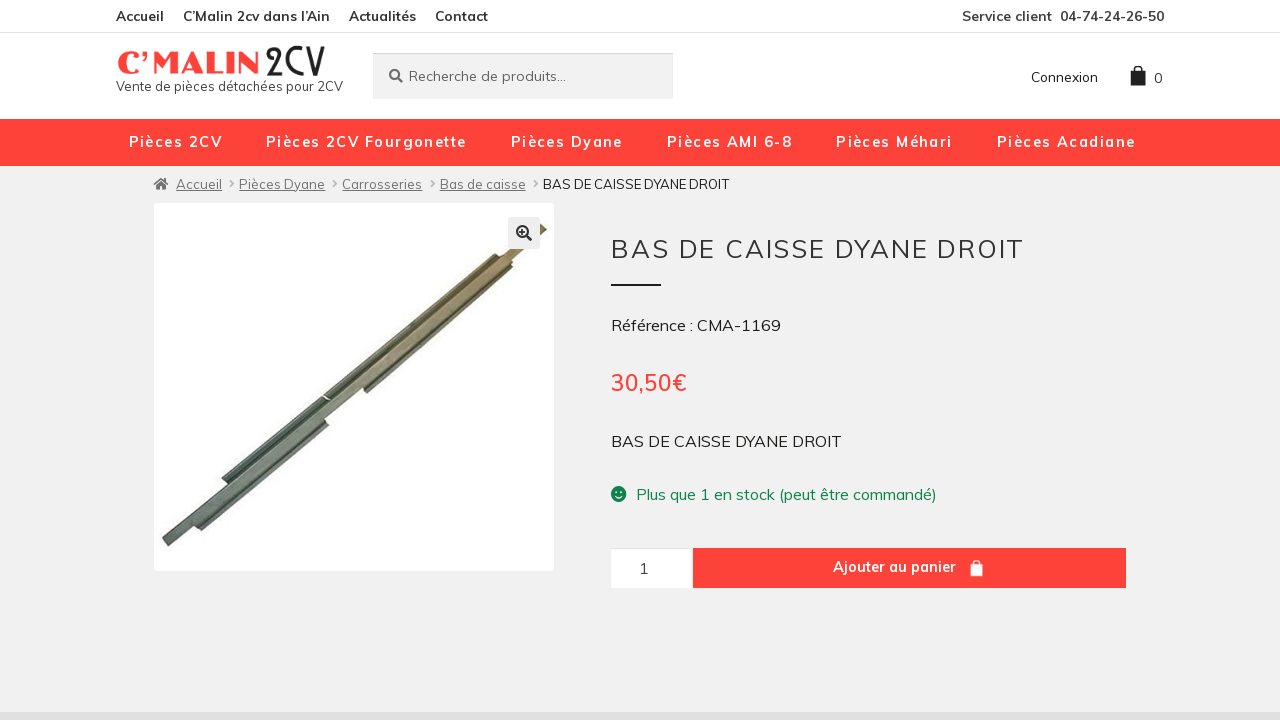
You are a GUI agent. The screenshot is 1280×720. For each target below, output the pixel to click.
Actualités (382, 15)
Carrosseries (382, 184)
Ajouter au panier (894, 567)
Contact (461, 15)
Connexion (1064, 76)
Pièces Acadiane (1066, 142)
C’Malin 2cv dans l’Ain (256, 15)
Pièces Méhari (894, 142)
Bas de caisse (483, 184)
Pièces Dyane (567, 142)
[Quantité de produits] (651, 568)
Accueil (140, 15)
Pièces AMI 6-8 (729, 142)
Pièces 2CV (175, 142)
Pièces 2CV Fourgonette (366, 142)
